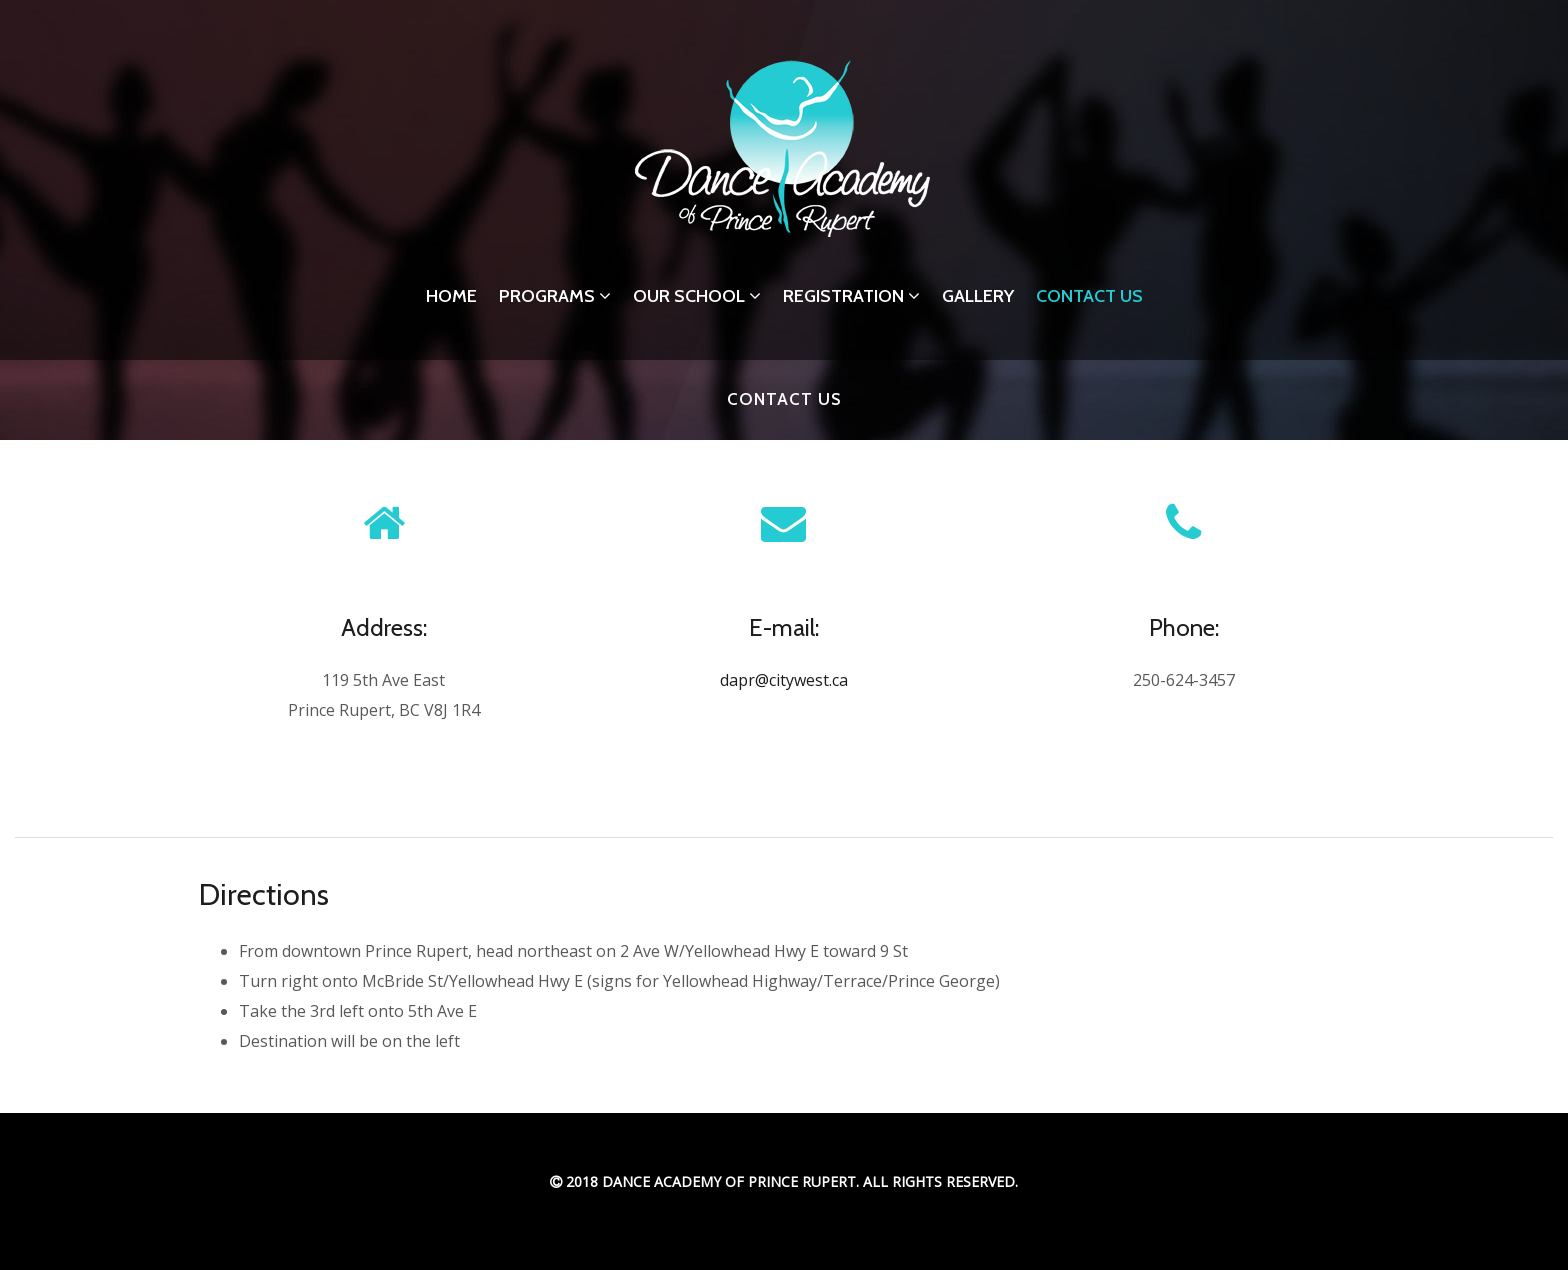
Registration (851, 296)
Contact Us (1089, 296)
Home (451, 296)
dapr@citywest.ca (784, 680)
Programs (555, 296)
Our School (697, 296)
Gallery (978, 296)
